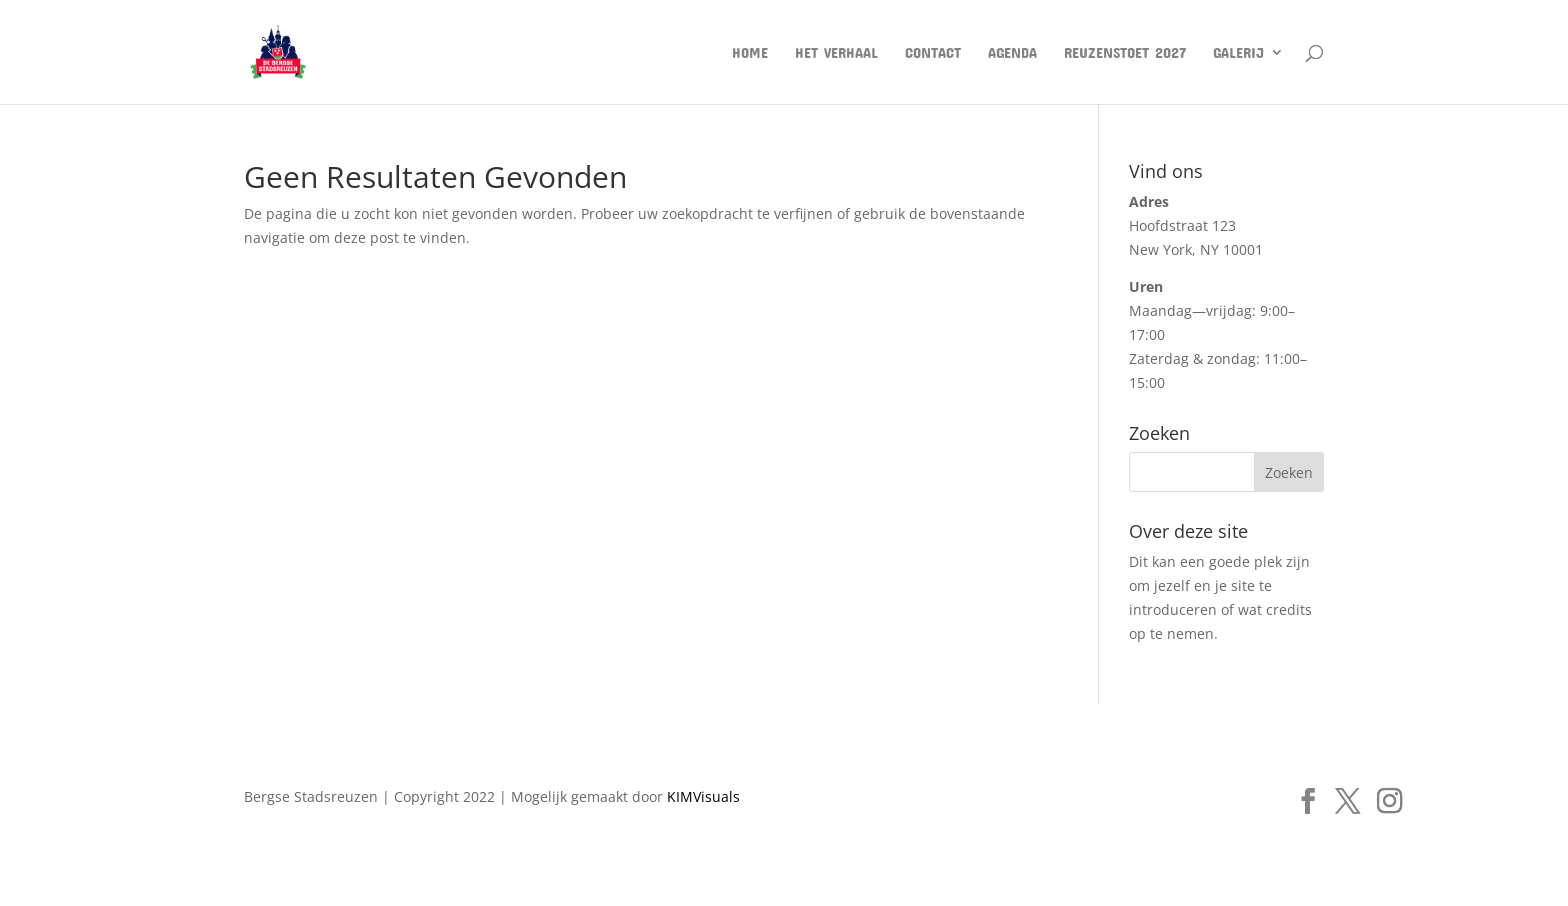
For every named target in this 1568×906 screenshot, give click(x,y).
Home (750, 53)
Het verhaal (836, 53)
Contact (933, 53)
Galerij (1238, 53)
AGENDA (1012, 53)
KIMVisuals (703, 796)
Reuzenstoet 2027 (1125, 53)
